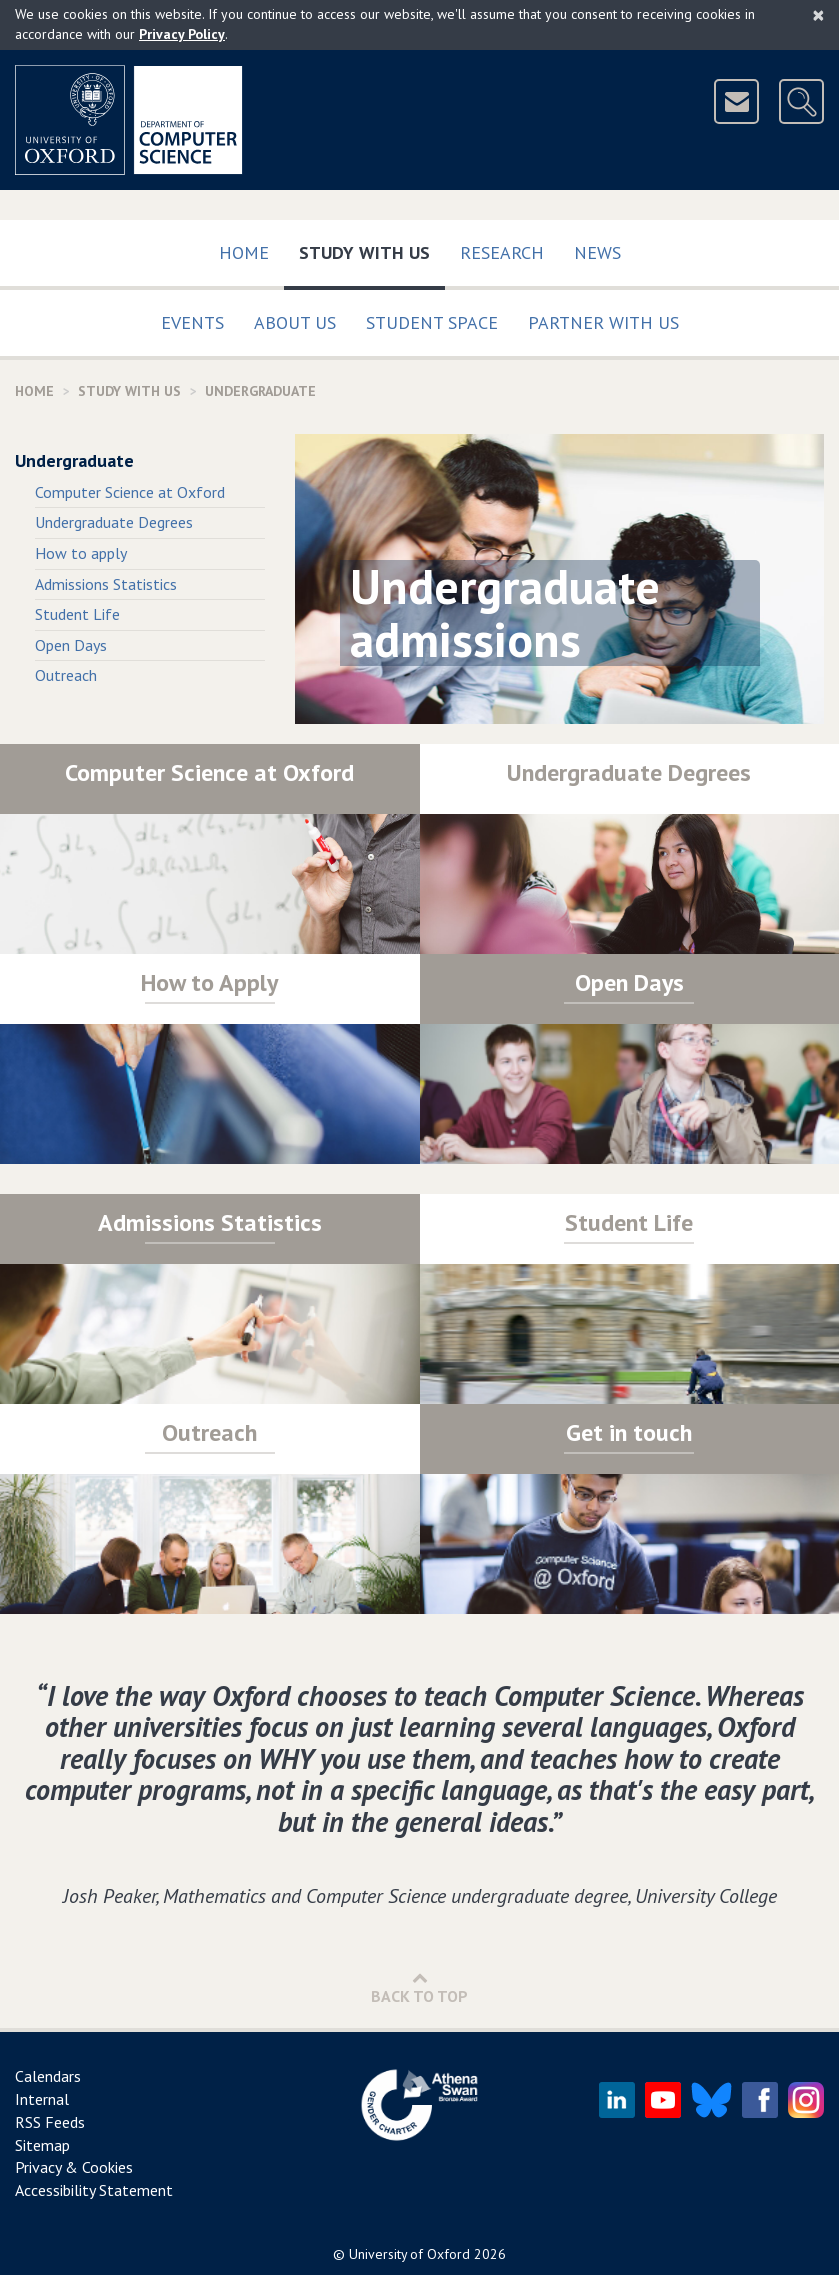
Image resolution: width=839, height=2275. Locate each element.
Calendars (48, 2076)
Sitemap (42, 2145)
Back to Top (419, 1987)
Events (192, 322)
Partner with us (603, 322)
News (597, 252)
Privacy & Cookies (74, 2167)
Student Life (77, 614)
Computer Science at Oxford (130, 492)
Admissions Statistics (106, 584)
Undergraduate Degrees (114, 522)
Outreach (66, 675)
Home (244, 252)
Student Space (432, 322)
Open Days (71, 645)
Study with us (372, 248)
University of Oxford (409, 2254)
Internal (42, 2099)
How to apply (81, 553)
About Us (295, 322)
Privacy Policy (182, 34)
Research (502, 252)
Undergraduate (74, 460)
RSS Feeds (50, 2122)
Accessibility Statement (94, 2190)
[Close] (818, 15)
